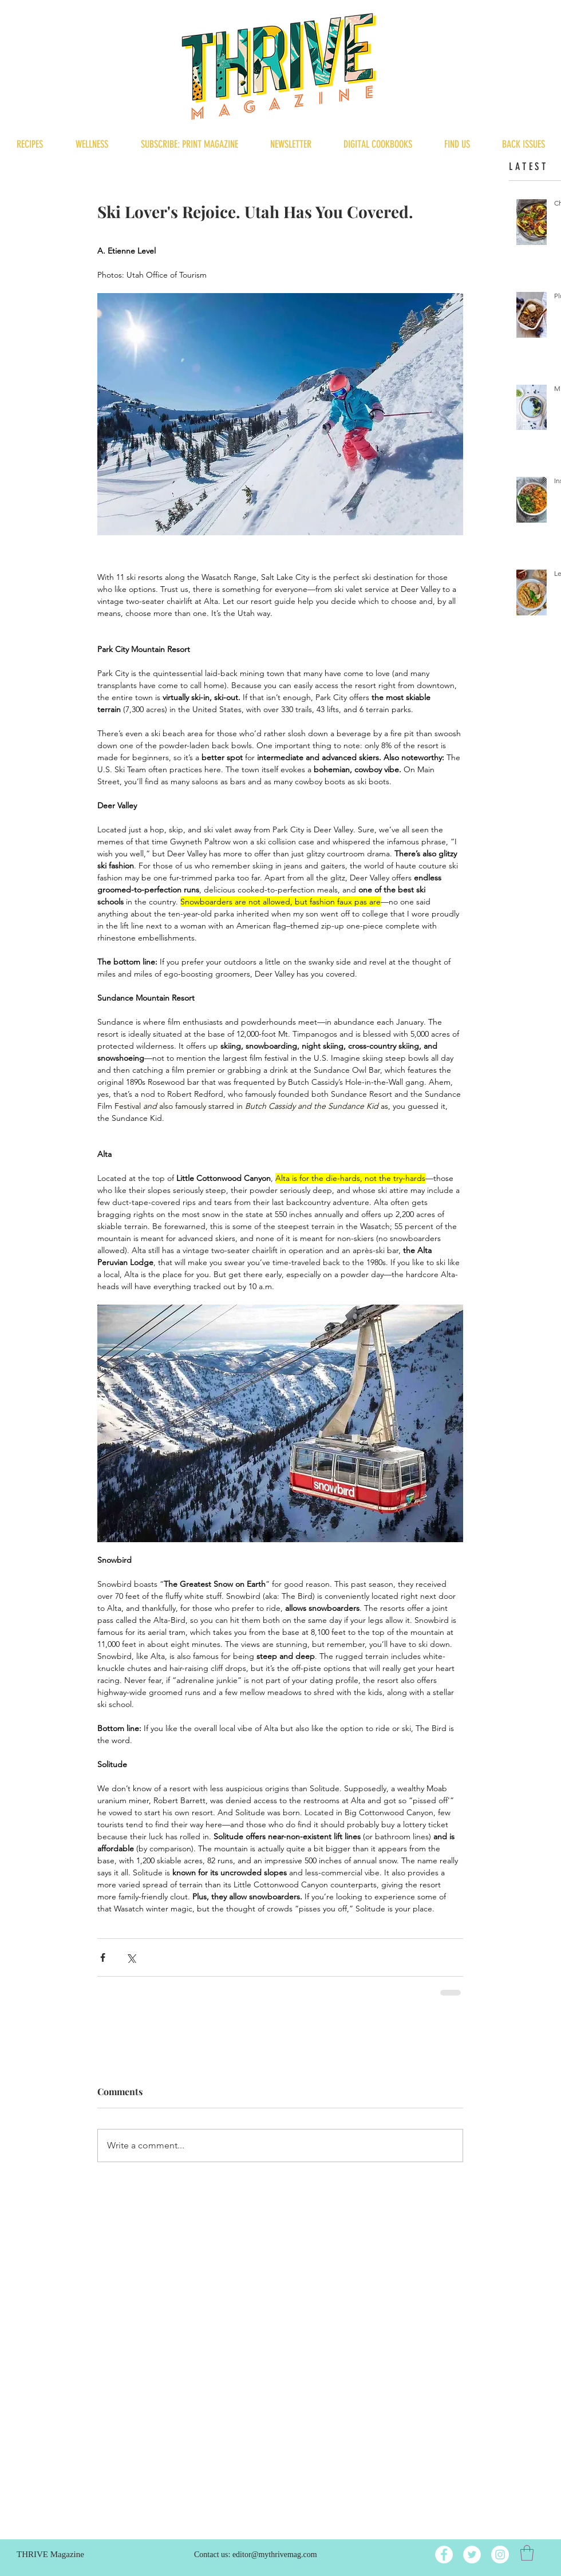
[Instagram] (500, 2554)
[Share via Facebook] (102, 1957)
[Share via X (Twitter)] (130, 1957)
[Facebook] (444, 2554)
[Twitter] (472, 2554)
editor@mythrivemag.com (274, 2554)
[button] (527, 2553)
